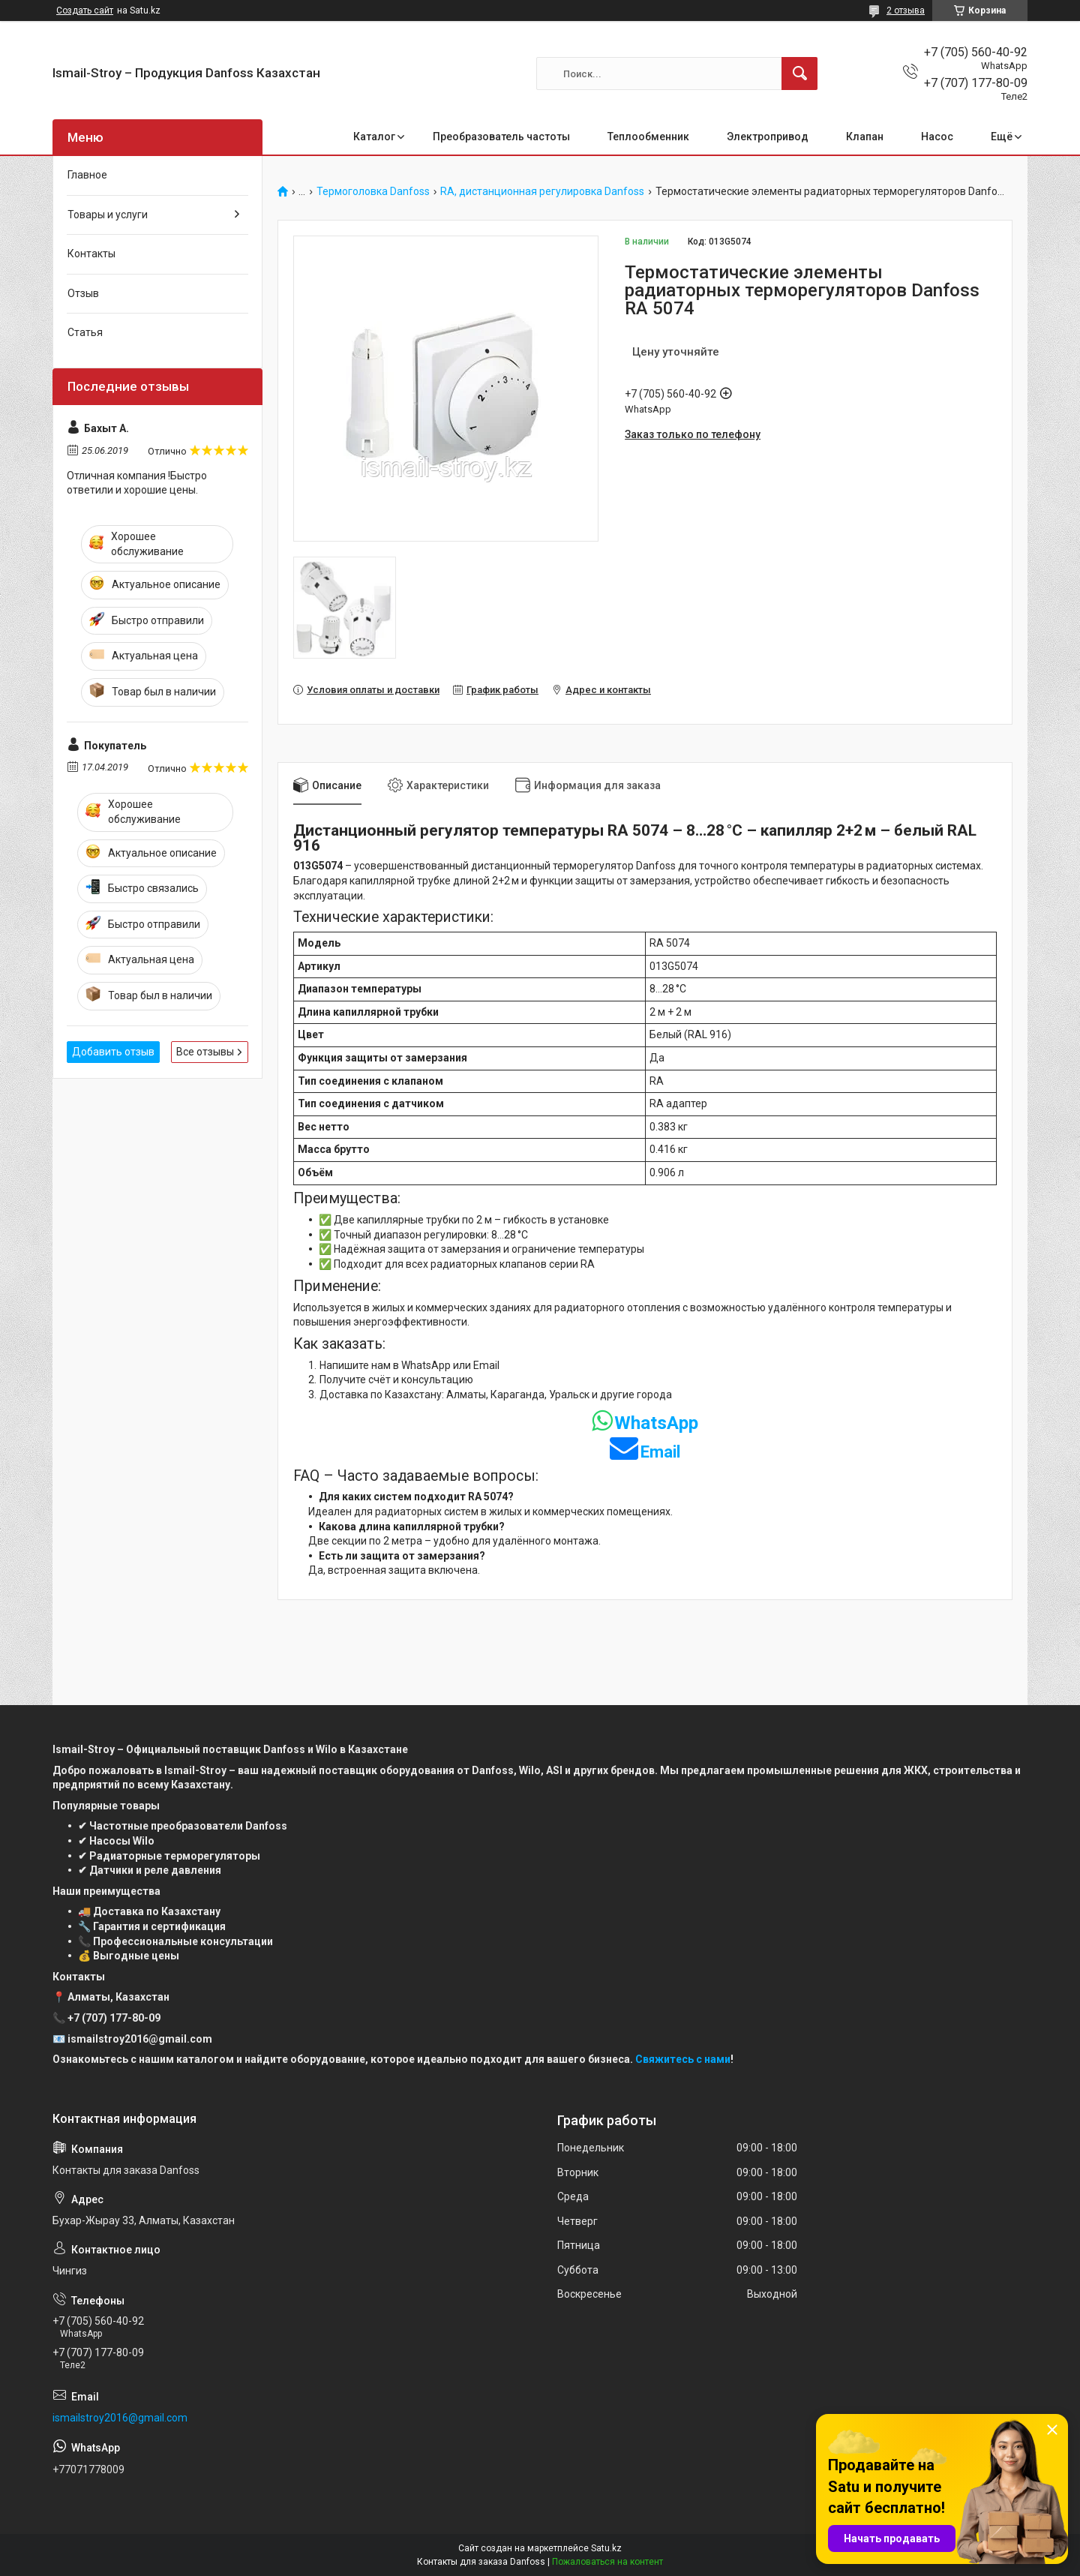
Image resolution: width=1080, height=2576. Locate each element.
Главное (87, 175)
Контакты (92, 254)
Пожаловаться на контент (607, 2561)
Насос (937, 137)
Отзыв (83, 293)
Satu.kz (606, 2548)
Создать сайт (84, 10)
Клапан (865, 137)
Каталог (374, 137)
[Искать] (800, 73)
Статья (85, 332)
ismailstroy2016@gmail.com (120, 2418)
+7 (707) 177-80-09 (114, 2018)
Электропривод (767, 137)
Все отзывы (205, 1052)
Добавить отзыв (113, 1052)
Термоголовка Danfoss (373, 191)
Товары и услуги (108, 215)
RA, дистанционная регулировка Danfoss (542, 191)
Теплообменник (648, 137)
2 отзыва (905, 10)
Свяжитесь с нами (682, 2059)
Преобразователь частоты (501, 137)
